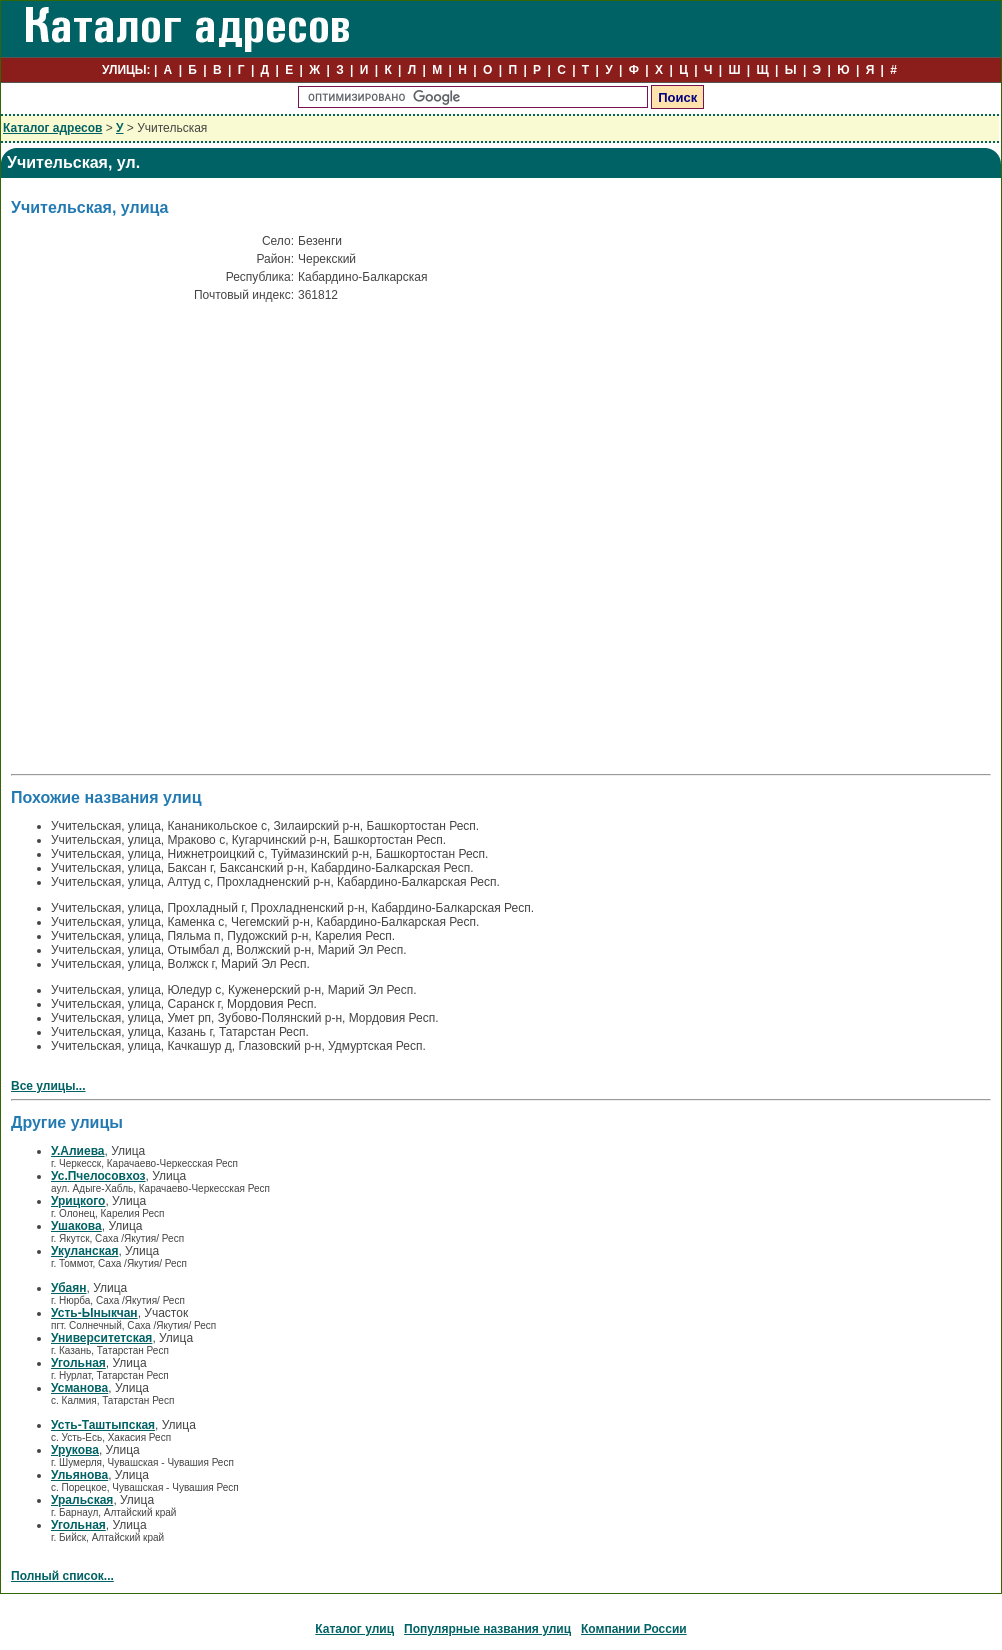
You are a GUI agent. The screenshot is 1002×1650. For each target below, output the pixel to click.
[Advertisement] (210, 543)
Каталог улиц (354, 1629)
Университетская (101, 1338)
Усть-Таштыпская (103, 1425)
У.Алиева (78, 1151)
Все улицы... (48, 1086)
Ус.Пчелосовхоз (98, 1176)
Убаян (69, 1288)
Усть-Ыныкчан (94, 1313)
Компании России (634, 1629)
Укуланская (84, 1251)
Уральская (82, 1500)
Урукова (75, 1450)
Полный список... (62, 1576)
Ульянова (79, 1475)
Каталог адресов (52, 128)
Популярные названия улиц (487, 1629)
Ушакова (76, 1226)
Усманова (79, 1388)
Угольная (78, 1363)
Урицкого (78, 1201)
